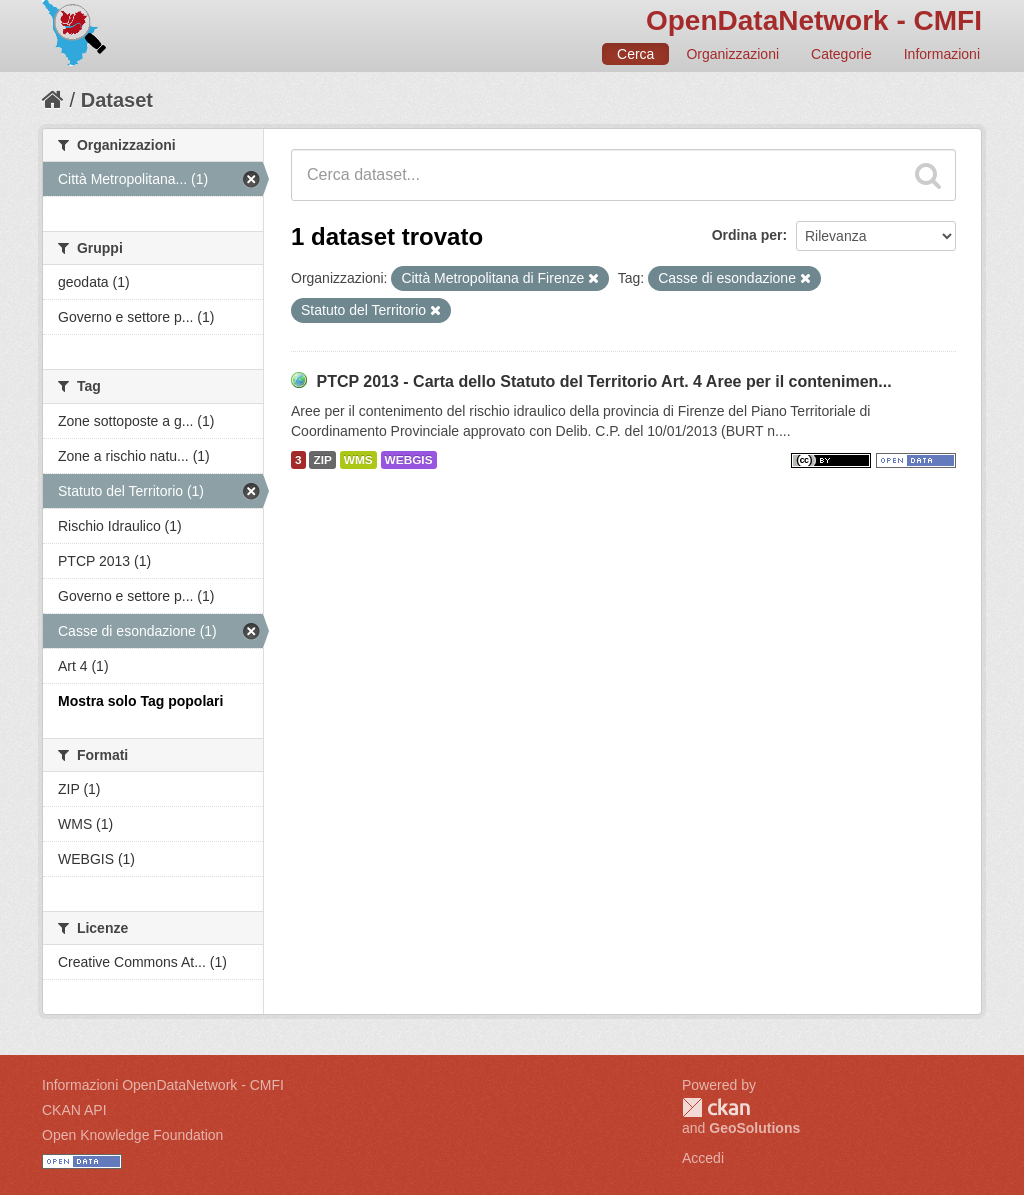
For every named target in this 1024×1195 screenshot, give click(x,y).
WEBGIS (409, 460)
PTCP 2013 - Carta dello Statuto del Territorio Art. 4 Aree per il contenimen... (603, 381)
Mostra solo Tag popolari (140, 701)
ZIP (322, 460)
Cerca (635, 54)
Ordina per (747, 235)
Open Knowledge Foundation (132, 1135)
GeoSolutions (754, 1128)
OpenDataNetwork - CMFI (814, 20)
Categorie (841, 54)
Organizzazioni (732, 54)
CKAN (716, 1107)
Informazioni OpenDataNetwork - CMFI (163, 1085)
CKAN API (74, 1110)
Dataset (117, 100)
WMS (358, 460)
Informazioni (942, 54)
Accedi (703, 1158)
